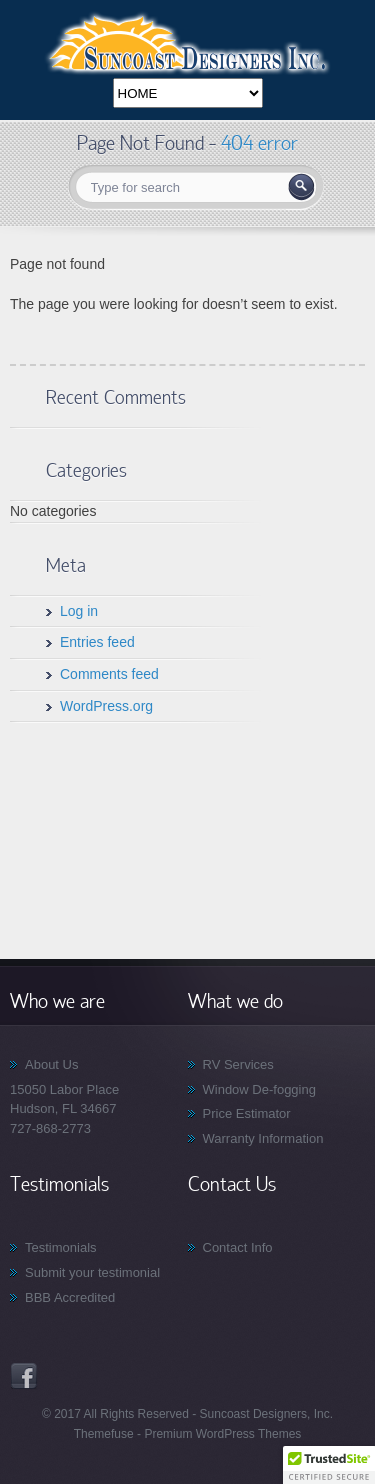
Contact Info (238, 1247)
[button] (329, 1465)
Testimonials (61, 1247)
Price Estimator (247, 1113)
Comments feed (109, 674)
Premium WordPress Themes (221, 1434)
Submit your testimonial (92, 1272)
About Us (51, 1064)
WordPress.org (106, 706)
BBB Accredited (70, 1297)
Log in (79, 611)
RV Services (238, 1064)
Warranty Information (263, 1138)
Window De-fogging (259, 1089)
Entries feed (97, 642)
